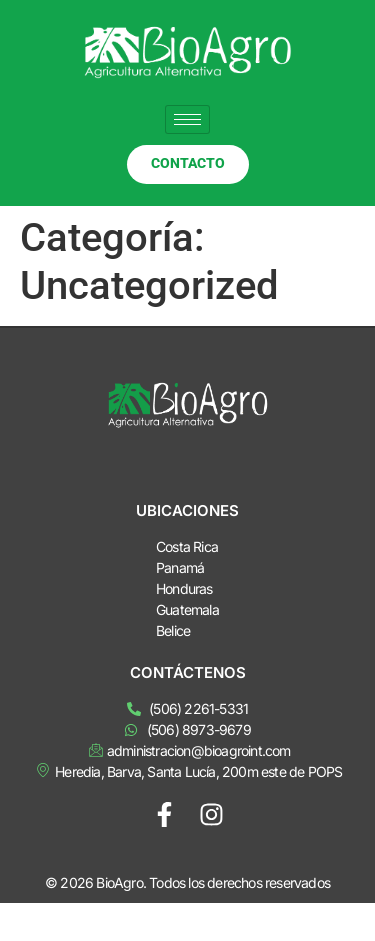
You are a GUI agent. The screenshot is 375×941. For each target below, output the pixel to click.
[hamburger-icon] (187, 119)
